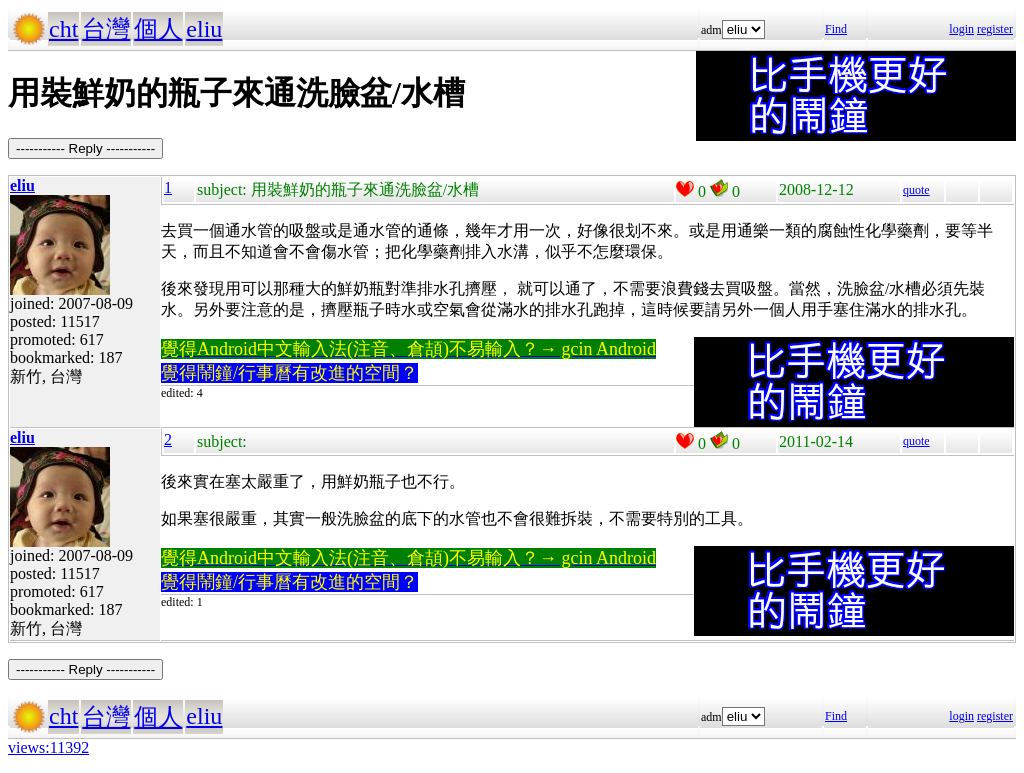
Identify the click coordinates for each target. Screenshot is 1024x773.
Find (836, 29)
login (961, 29)
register (995, 29)
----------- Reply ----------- (85, 148)
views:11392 (48, 747)
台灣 (106, 29)
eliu (204, 29)
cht (63, 29)
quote (916, 190)
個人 (158, 29)
